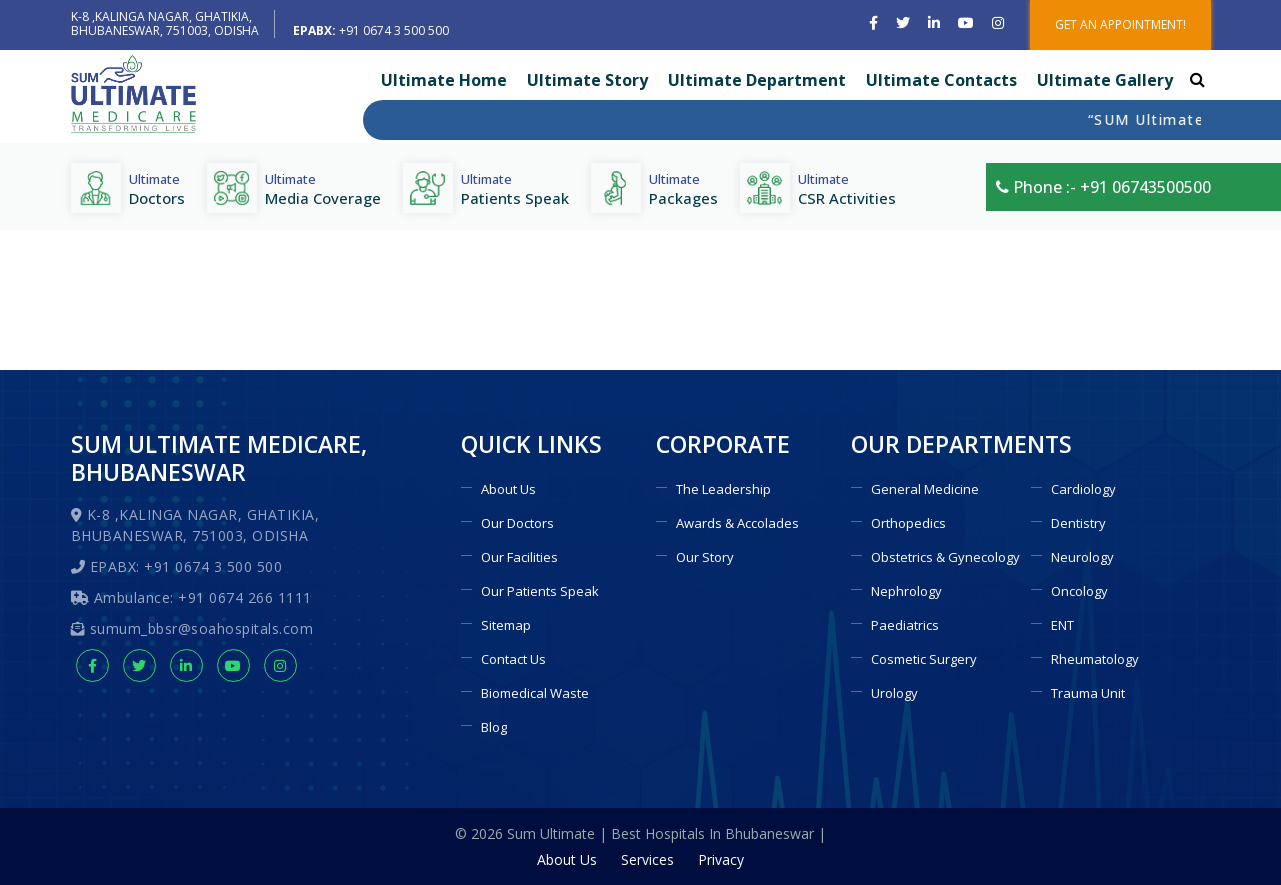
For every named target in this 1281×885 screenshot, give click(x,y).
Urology (894, 693)
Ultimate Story (587, 80)
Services (647, 859)
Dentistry (1078, 523)
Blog (494, 727)
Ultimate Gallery (1105, 80)
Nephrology (906, 591)
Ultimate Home (444, 80)
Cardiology (1083, 489)
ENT (1062, 625)
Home (1071, 357)
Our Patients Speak (540, 591)
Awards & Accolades (737, 523)
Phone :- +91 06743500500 (1103, 187)
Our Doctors (517, 523)
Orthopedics (908, 523)
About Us (508, 489)
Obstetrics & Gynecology (945, 557)
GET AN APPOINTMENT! (1120, 24)
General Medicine (925, 489)
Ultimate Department (757, 80)
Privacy (721, 859)
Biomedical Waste (535, 693)
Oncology (1079, 591)
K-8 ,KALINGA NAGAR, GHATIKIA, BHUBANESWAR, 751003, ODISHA (165, 23)
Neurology (1082, 557)
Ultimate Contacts (941, 80)
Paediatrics (905, 625)
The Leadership (723, 489)
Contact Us (513, 659)
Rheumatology (1095, 659)
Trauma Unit (1088, 693)
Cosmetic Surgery (924, 659)
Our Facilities (519, 557)
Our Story (705, 557)
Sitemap (506, 625)
